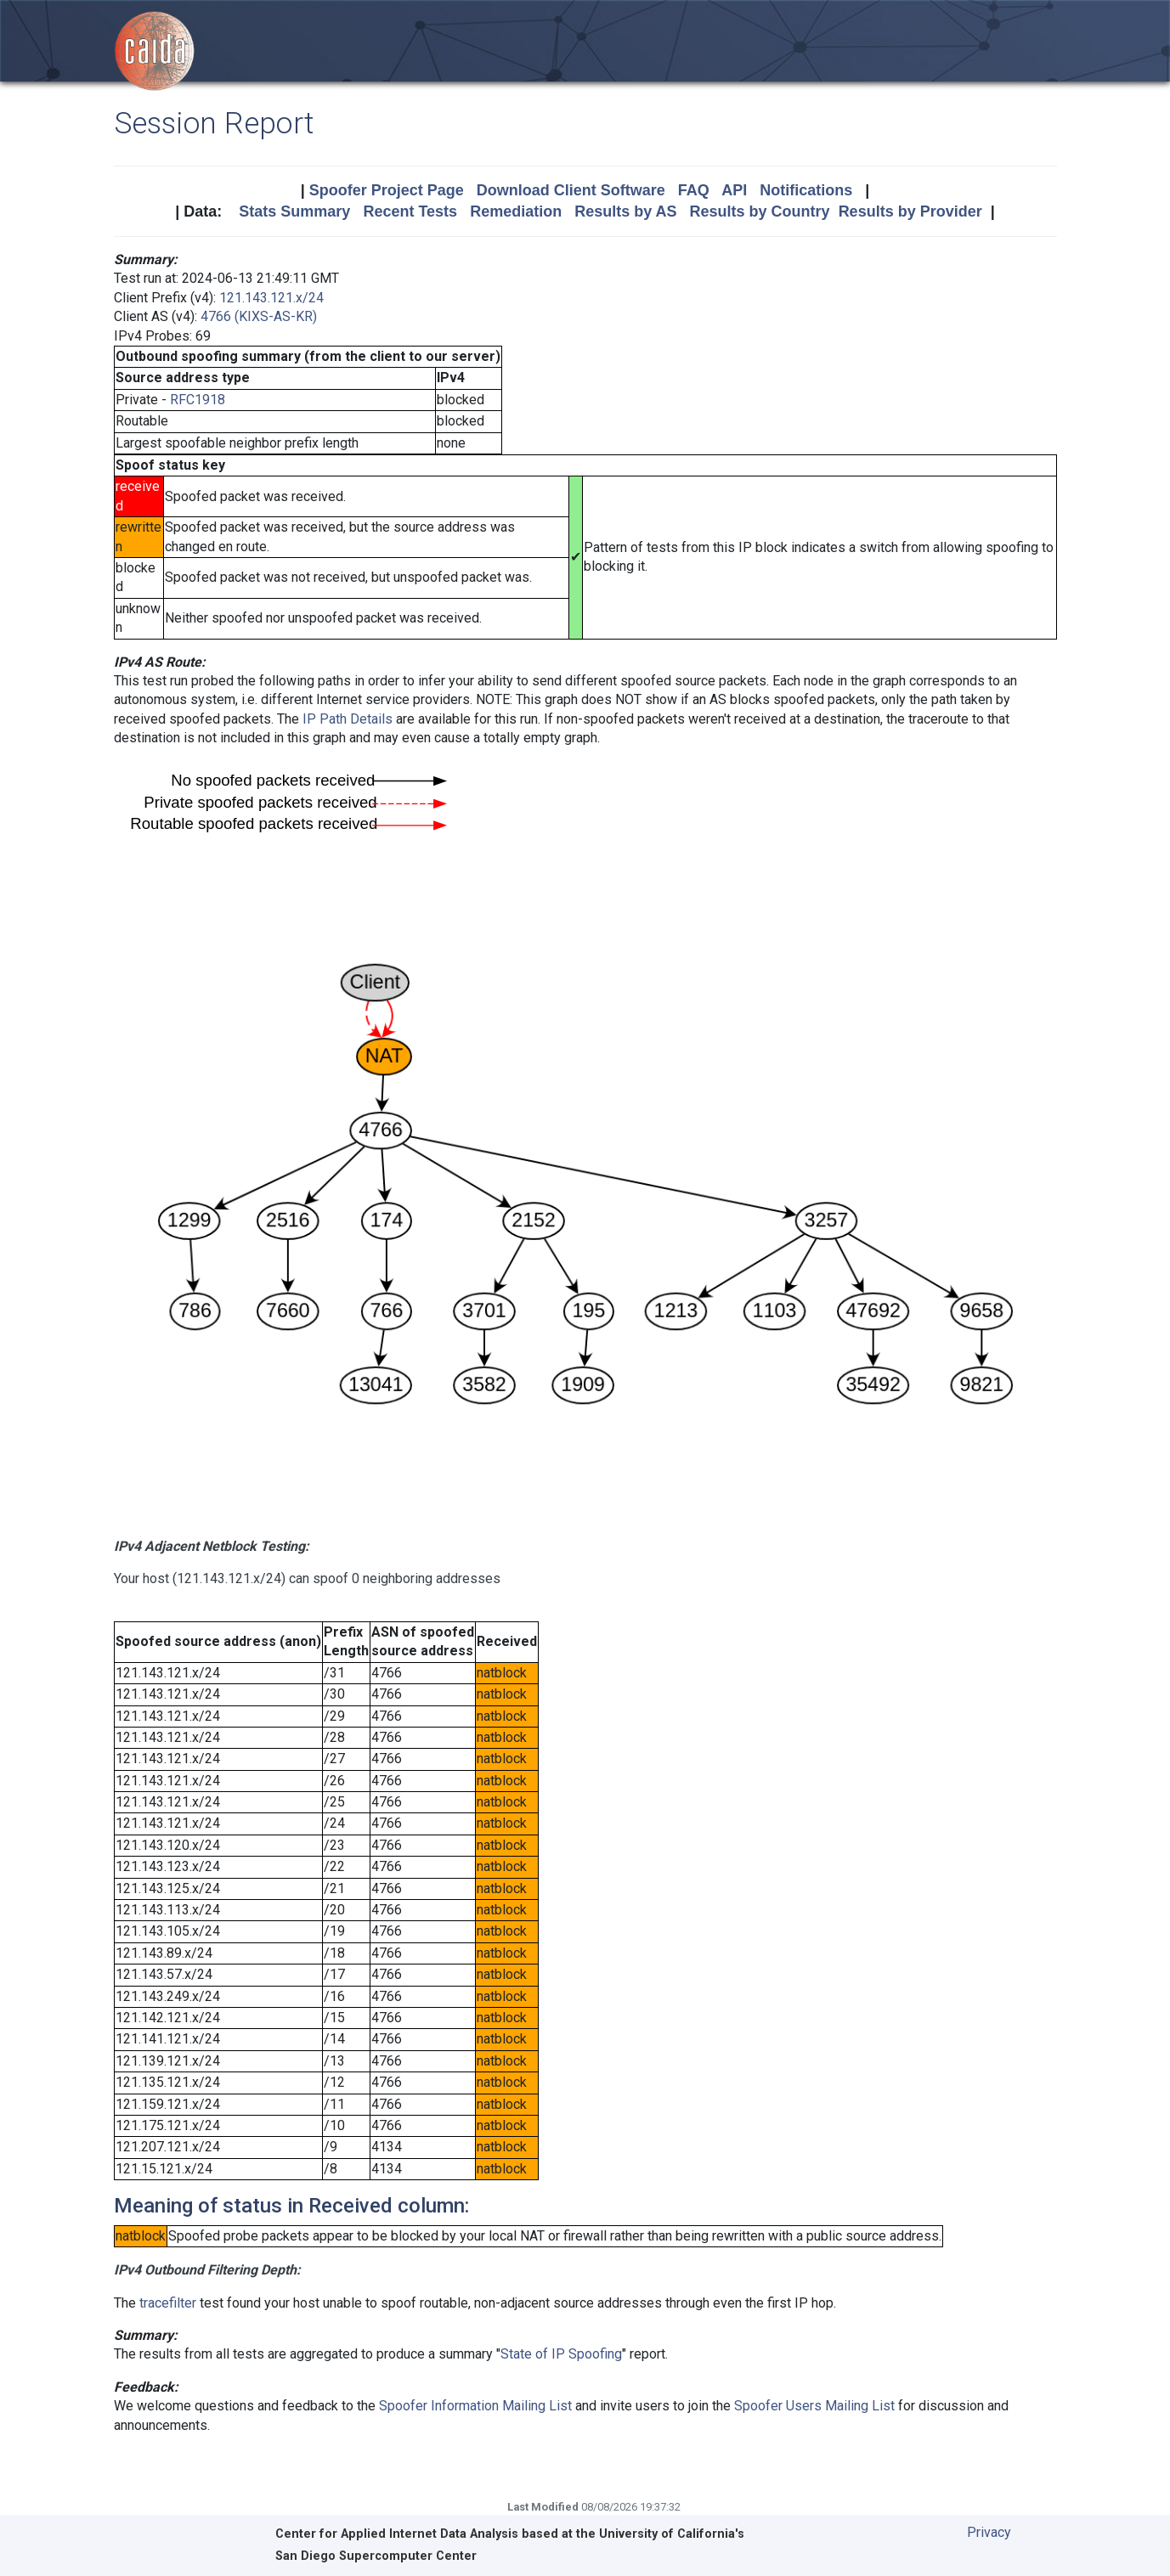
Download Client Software (571, 190)
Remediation (516, 211)
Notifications (806, 190)
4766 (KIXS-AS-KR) (259, 316)
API (734, 190)
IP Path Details (347, 719)
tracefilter (167, 2303)
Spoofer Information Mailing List (475, 2406)
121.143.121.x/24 (271, 298)
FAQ (693, 190)
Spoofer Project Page (386, 190)
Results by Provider (910, 211)
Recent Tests (410, 211)
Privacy (989, 2532)
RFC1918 (197, 400)
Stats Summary (294, 211)
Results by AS (625, 211)
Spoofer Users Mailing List (814, 2406)
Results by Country (760, 211)
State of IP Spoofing (561, 2354)
